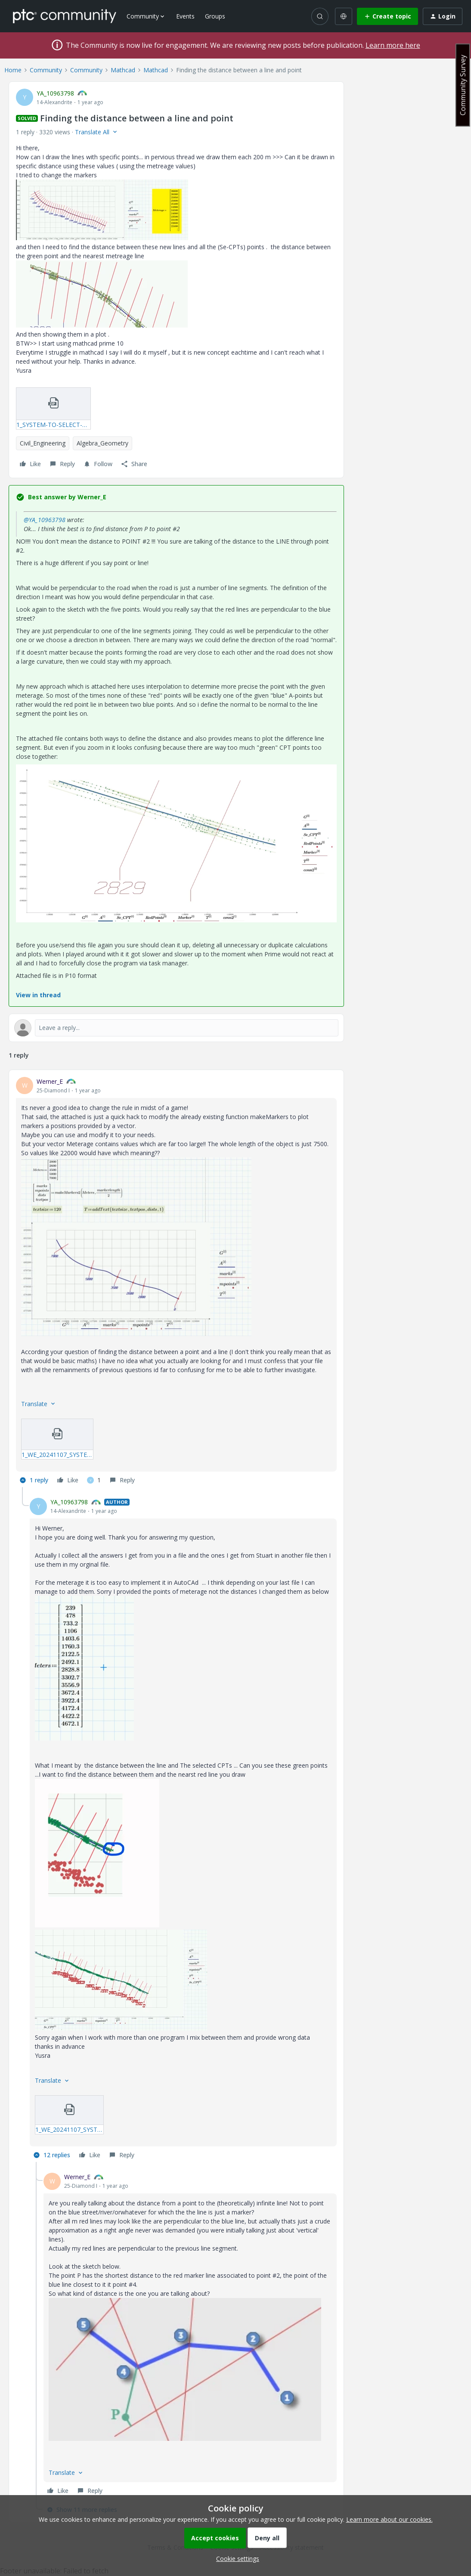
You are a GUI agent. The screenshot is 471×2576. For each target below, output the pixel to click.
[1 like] (94, 1480)
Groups (215, 16)
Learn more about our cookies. (389, 2519)
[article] (176, 1282)
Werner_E (50, 1081)
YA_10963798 (55, 93)
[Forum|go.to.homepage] (64, 16)
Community (46, 70)
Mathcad (123, 70)
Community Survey (463, 85)
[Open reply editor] (176, 1028)
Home (13, 70)
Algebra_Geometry (102, 443)
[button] (387, 16)
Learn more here (393, 45)
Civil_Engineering (42, 443)
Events (185, 16)
